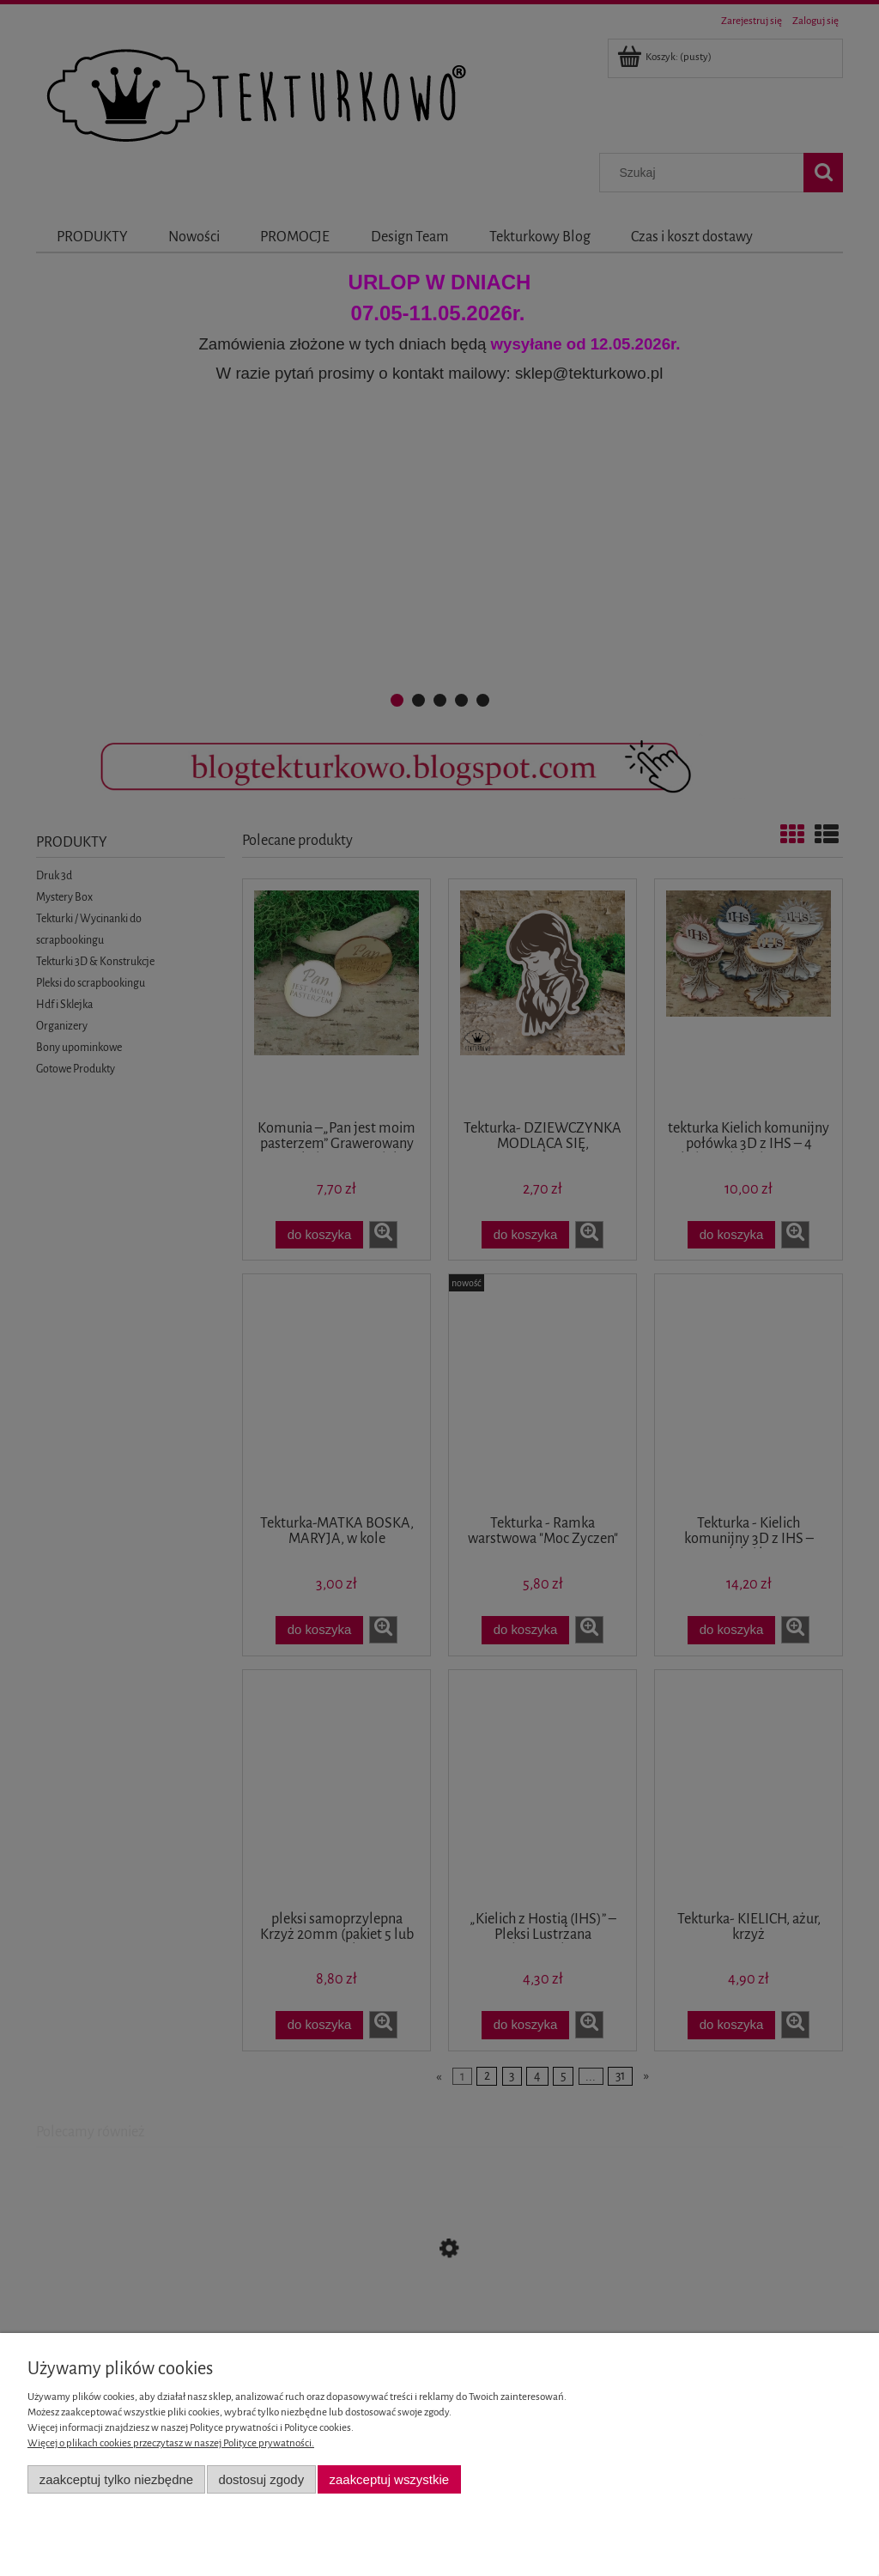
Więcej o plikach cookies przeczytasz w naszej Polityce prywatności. (170, 2443)
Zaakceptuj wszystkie (389, 2479)
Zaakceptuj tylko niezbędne (116, 2479)
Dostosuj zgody (261, 2479)
